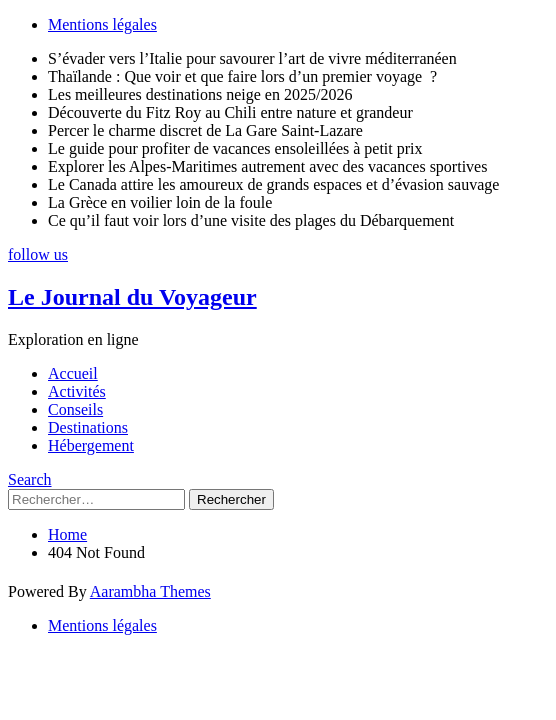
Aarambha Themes (150, 591)
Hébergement (91, 445)
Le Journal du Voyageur (132, 297)
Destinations (88, 427)
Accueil (73, 373)
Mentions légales (102, 24)
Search (30, 479)
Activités (77, 391)
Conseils (75, 409)
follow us (38, 254)
